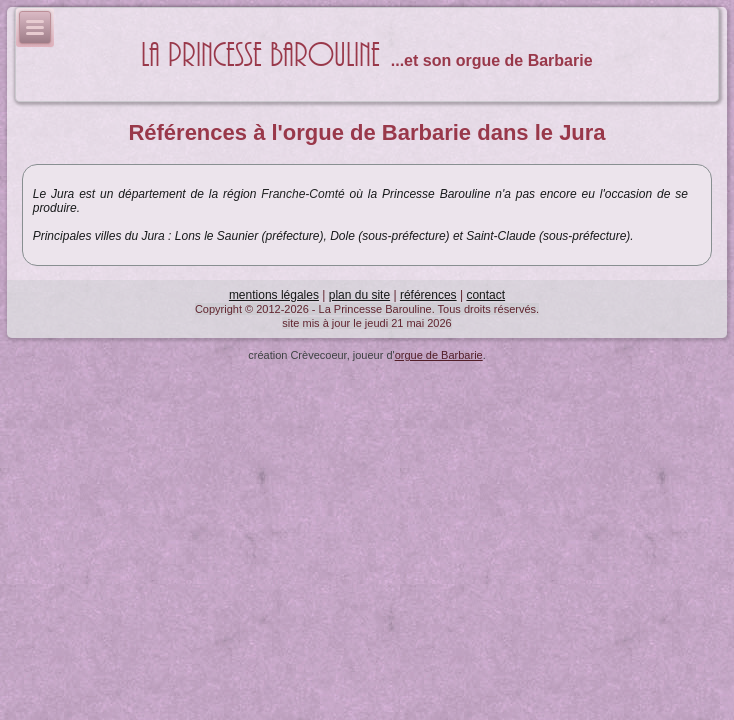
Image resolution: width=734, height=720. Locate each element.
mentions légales (274, 295)
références (428, 295)
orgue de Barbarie (439, 355)
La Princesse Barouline (260, 55)
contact (485, 295)
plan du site (359, 295)
